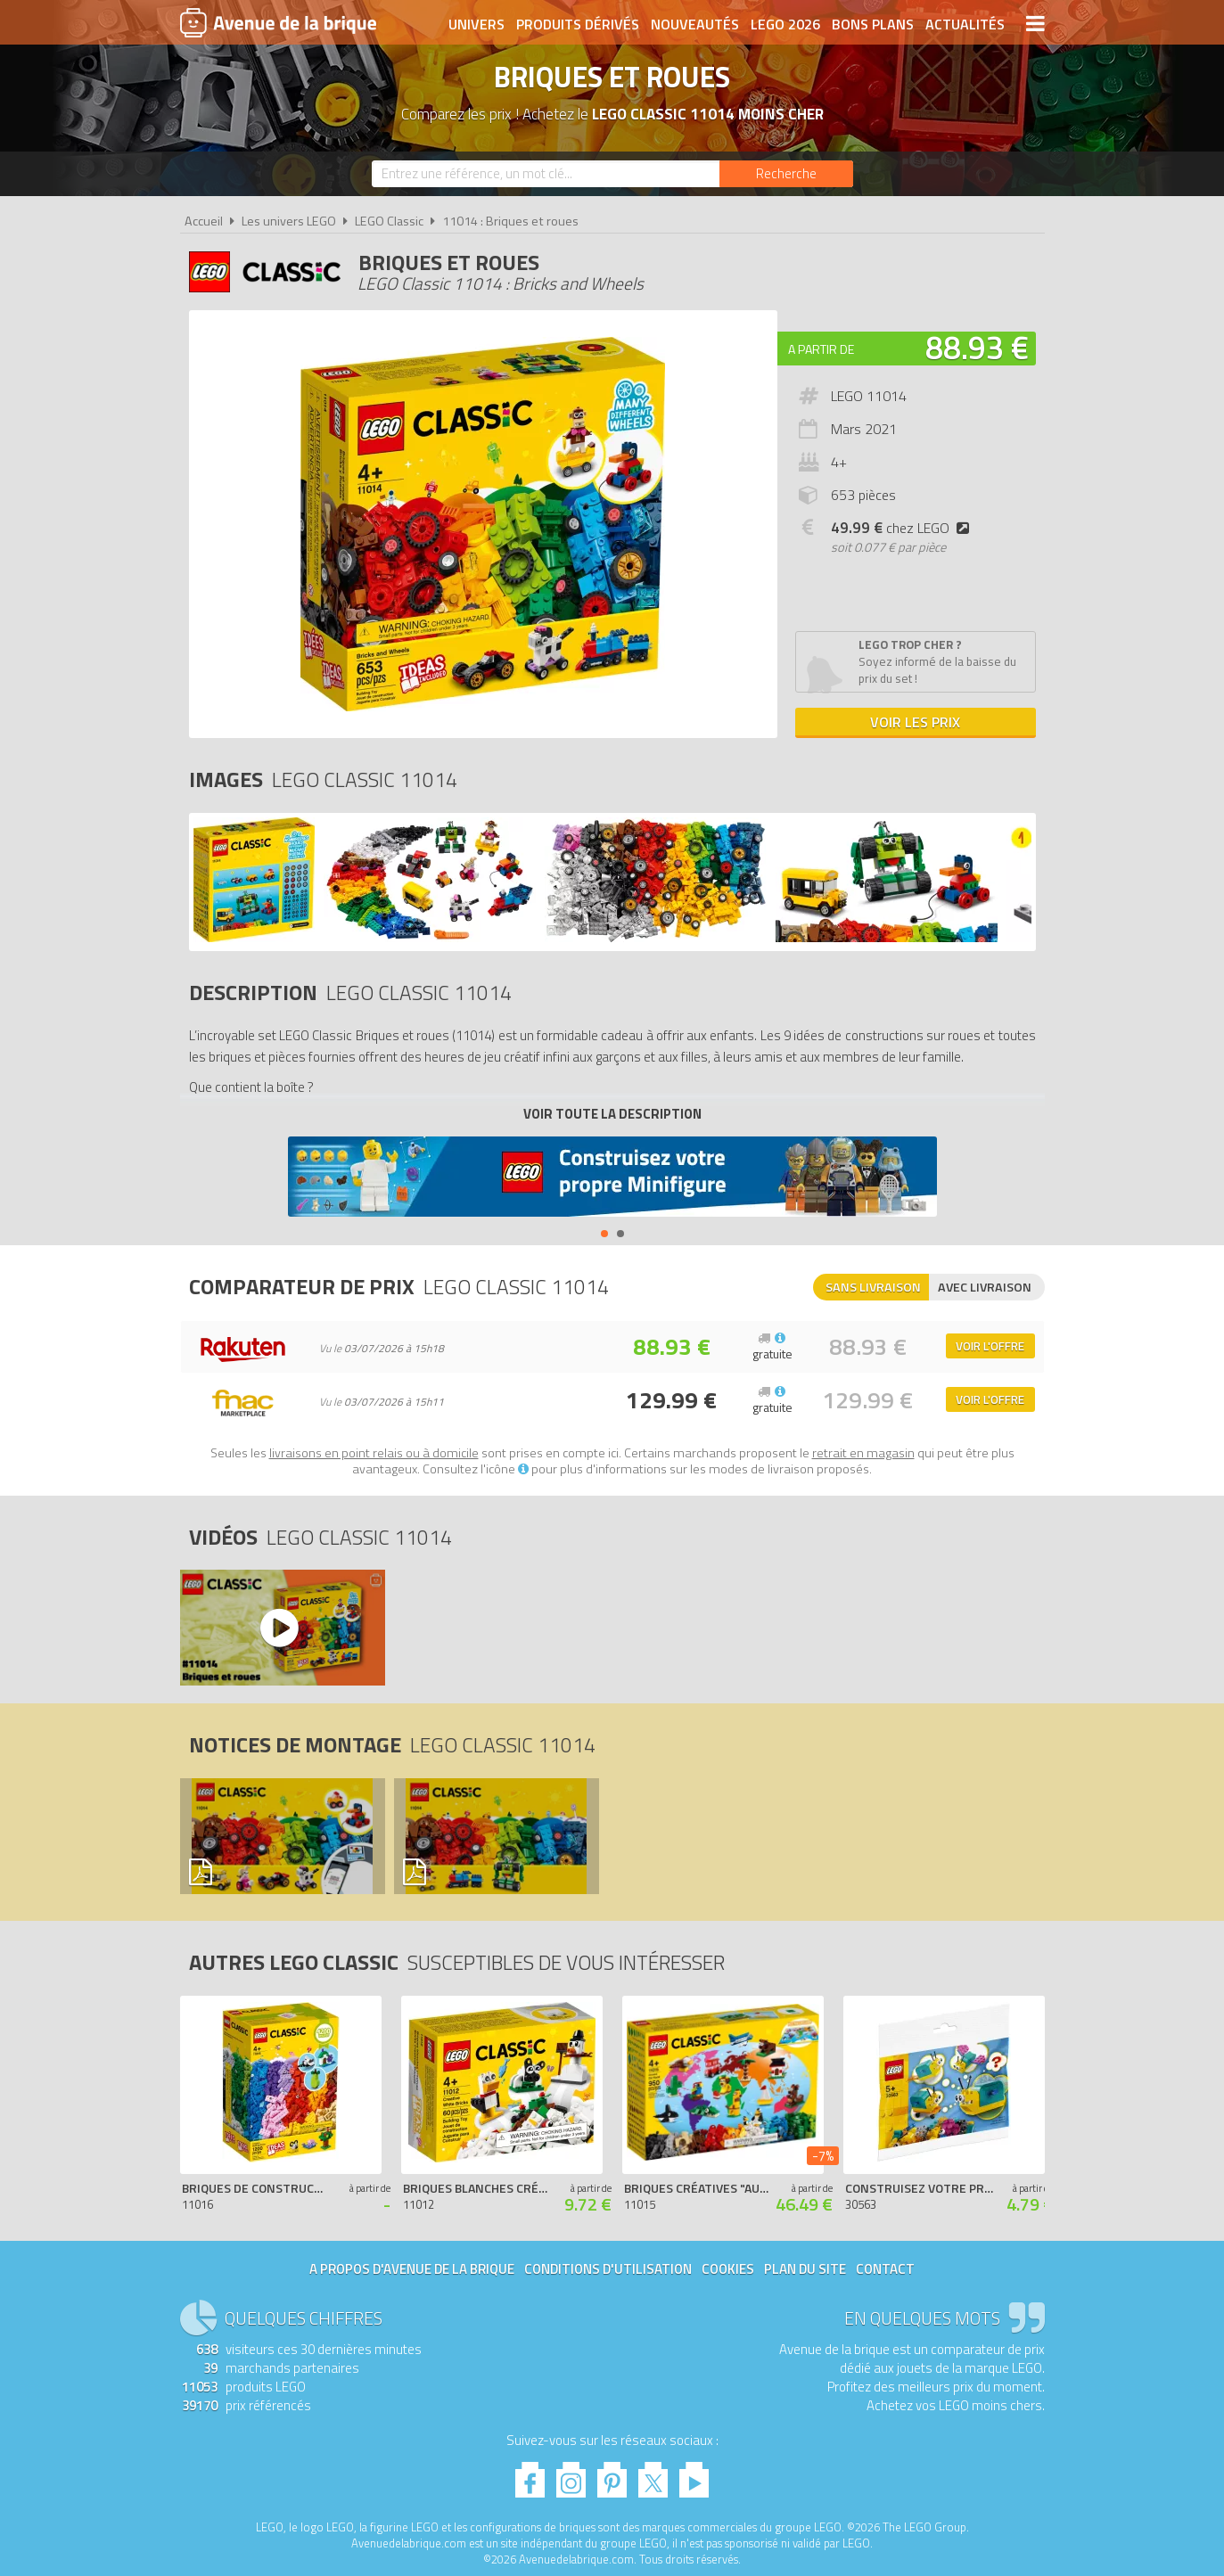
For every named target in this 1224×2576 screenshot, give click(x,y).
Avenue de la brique (278, 22)
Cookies (728, 2269)
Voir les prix (915, 722)
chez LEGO (903, 527)
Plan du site (805, 2269)
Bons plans (873, 24)
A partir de (821, 349)
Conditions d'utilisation (608, 2269)
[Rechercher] (786, 173)
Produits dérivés (577, 24)
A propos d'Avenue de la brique (411, 2269)
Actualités (965, 24)
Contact (885, 2269)
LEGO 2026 (785, 24)
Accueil (204, 221)
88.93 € (977, 347)
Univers (476, 24)
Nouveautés (695, 24)
